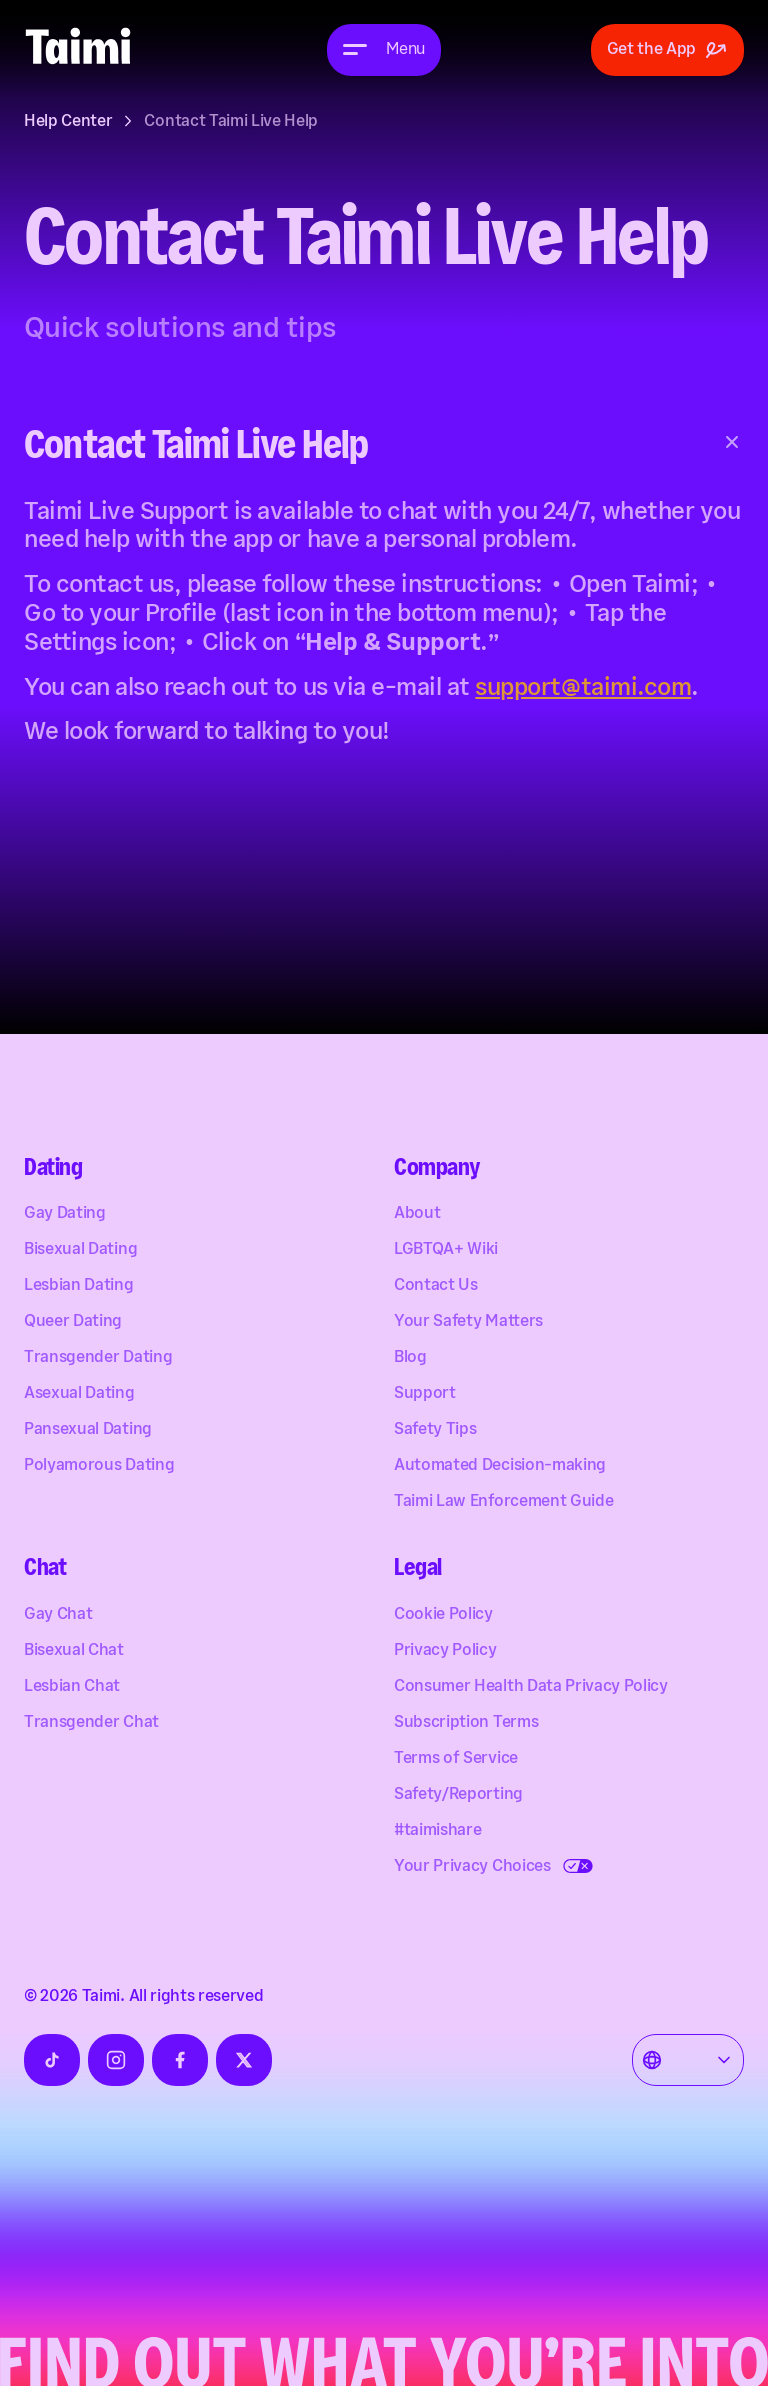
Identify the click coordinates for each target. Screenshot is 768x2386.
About (417, 1214)
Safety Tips (435, 1430)
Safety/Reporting (458, 1795)
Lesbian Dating (79, 1286)
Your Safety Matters (468, 1322)
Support (425, 1394)
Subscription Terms (466, 1723)
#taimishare (437, 1831)
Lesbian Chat (72, 1687)
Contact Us (436, 1286)
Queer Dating (73, 1322)
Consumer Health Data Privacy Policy (531, 1687)
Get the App (667, 50)
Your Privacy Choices (472, 1867)
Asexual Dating (79, 1394)
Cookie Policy (443, 1615)
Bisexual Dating (80, 1250)
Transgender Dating (98, 1358)
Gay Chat (58, 1615)
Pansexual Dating (88, 1430)
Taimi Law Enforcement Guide (503, 1502)
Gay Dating (65, 1214)
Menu (405, 49)
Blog (410, 1358)
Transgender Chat (91, 1723)
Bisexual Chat (74, 1651)
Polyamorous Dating (99, 1466)
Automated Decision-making (500, 1466)
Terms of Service (456, 1759)
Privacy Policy (445, 1651)
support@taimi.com (583, 687)
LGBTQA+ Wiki (446, 1250)
